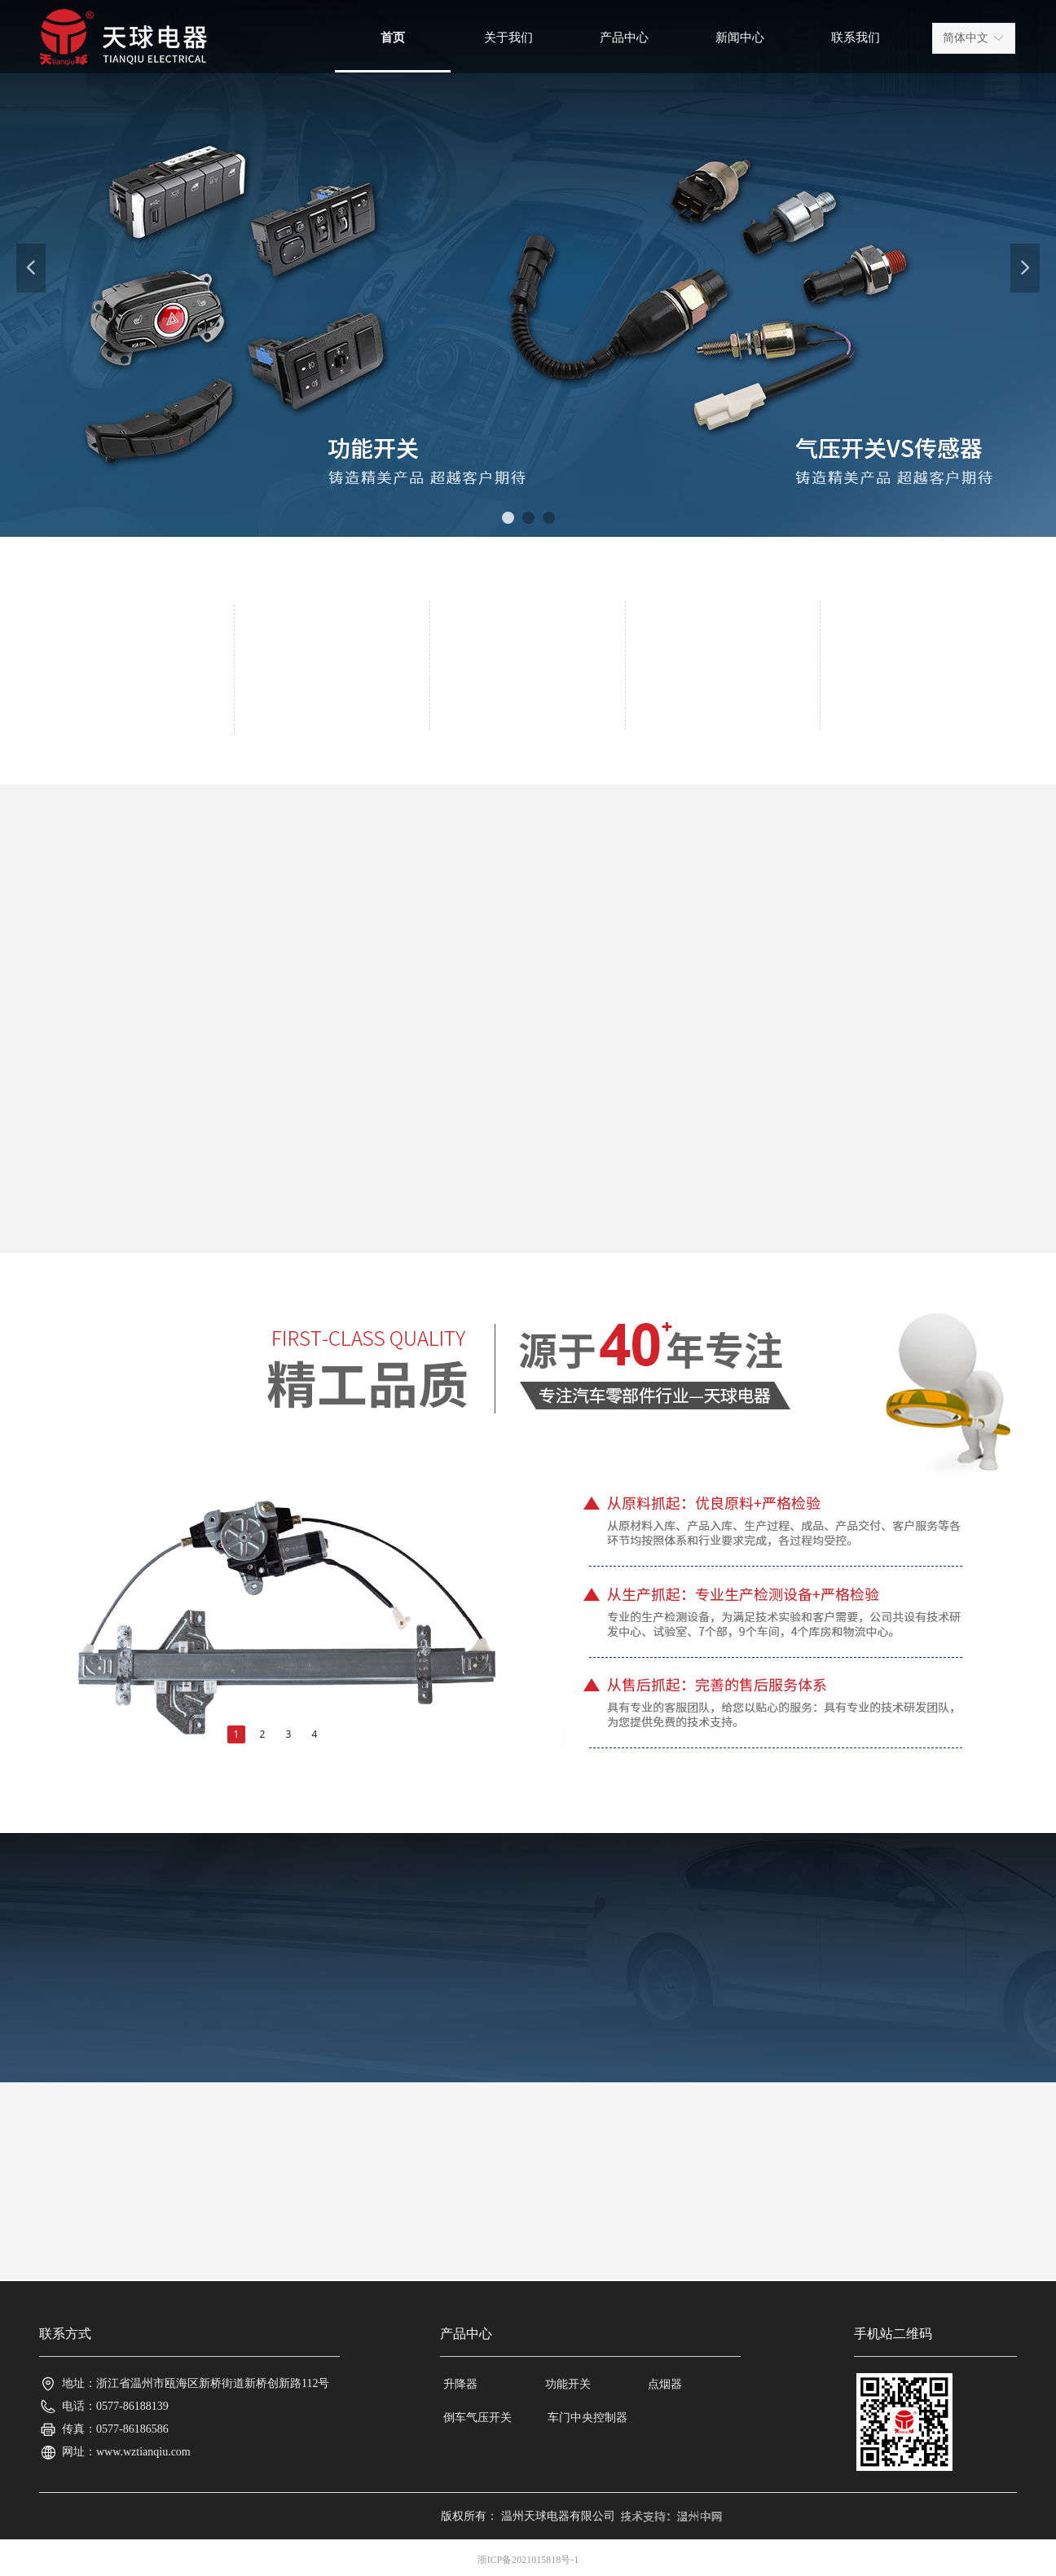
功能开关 (568, 2384)
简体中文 (965, 38)
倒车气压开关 (477, 2417)
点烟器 (665, 2384)
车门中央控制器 (587, 2417)
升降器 (460, 2384)
